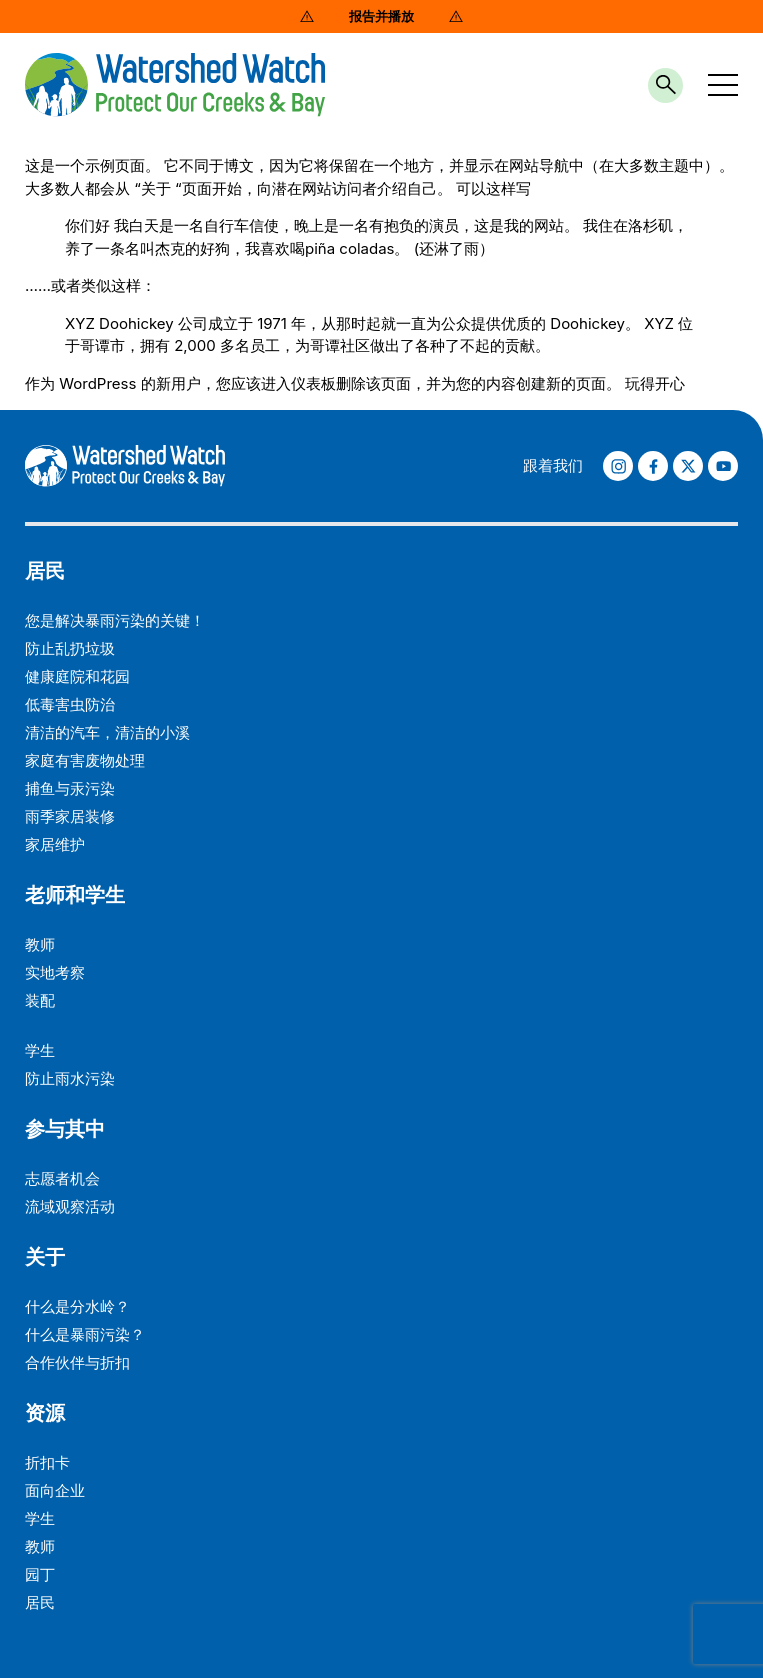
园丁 (40, 1574)
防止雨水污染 (70, 1078)
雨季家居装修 (70, 816)
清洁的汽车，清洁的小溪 (107, 732)
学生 (40, 1050)
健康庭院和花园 (77, 676)
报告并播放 (381, 16)
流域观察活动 (70, 1206)
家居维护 (55, 844)
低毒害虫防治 (70, 704)
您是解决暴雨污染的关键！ (115, 620)
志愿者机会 (62, 1178)
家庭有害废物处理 (85, 760)
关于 (45, 1257)
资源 (45, 1413)
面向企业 (55, 1490)
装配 (40, 1000)
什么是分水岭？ (77, 1306)
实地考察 (55, 972)
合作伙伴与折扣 (77, 1362)
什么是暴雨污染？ (85, 1334)
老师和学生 (75, 895)
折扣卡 (47, 1462)
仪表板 (313, 383)
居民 (45, 571)
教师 (40, 944)
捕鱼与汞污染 (70, 788)
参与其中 (65, 1129)
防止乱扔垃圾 (70, 648)
